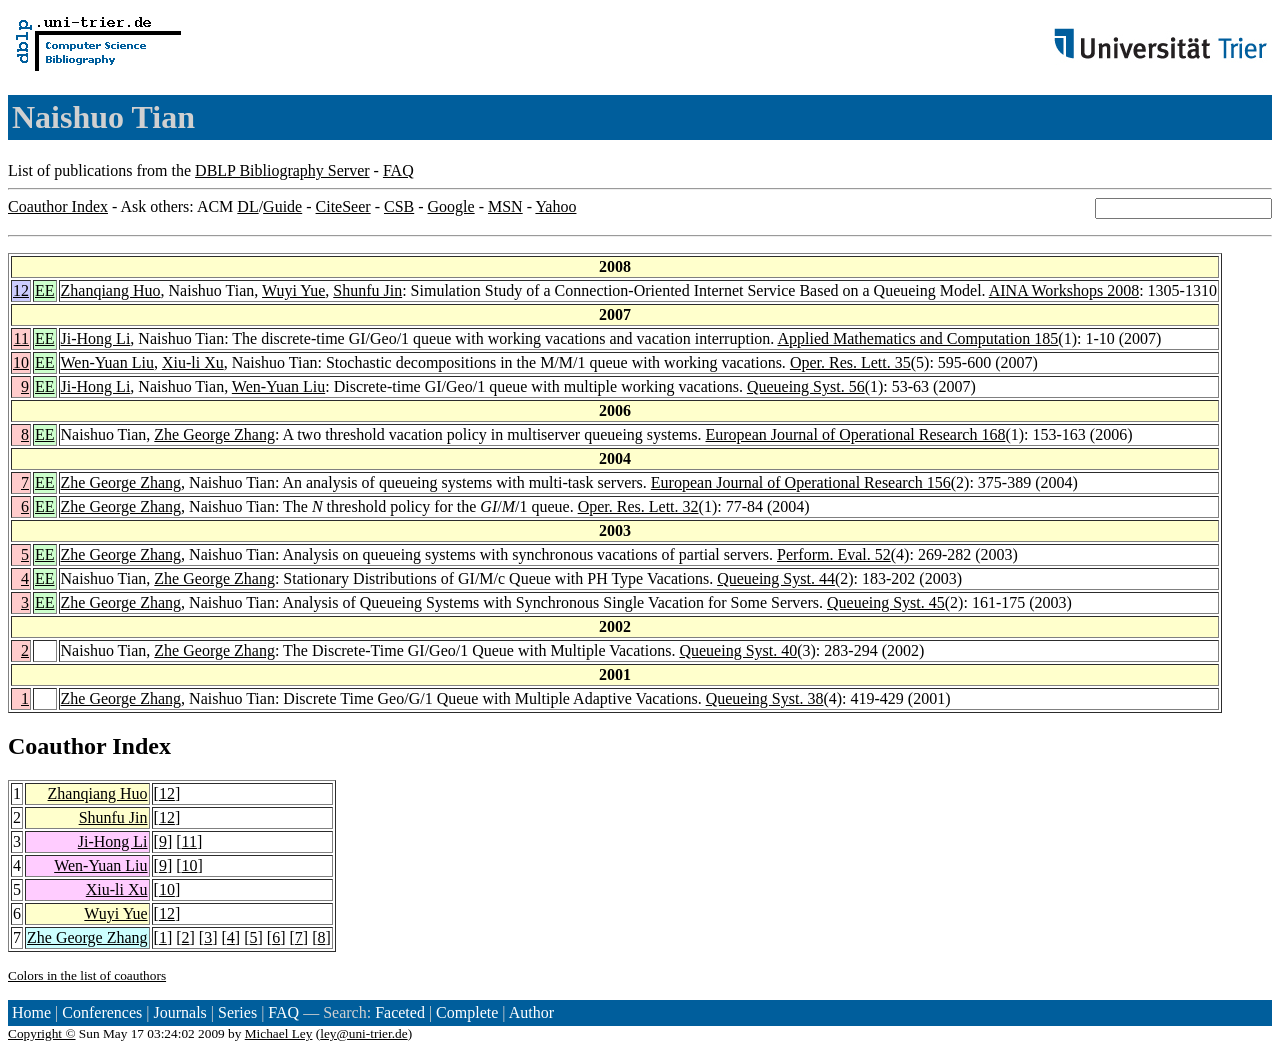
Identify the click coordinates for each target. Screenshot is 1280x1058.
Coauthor (57, 746)
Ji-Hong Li (96, 338)
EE (45, 290)
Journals (179, 1012)
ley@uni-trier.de (363, 1033)
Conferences (102, 1012)
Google (451, 206)
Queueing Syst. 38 (765, 698)
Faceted (400, 1012)
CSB (399, 206)
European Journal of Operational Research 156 (801, 482)
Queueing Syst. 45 (886, 602)
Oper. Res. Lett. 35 (850, 362)
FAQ (398, 170)
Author (531, 1012)
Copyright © (42, 1033)
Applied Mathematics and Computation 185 (917, 338)
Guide (282, 206)
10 (21, 362)
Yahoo (555, 206)
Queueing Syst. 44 (776, 578)
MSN (505, 206)
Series (237, 1012)
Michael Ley (279, 1033)
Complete (467, 1012)
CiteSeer (343, 206)
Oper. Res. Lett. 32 (638, 506)
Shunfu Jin (367, 290)
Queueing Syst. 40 (738, 650)
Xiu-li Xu (193, 362)
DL (247, 206)
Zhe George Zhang (214, 434)
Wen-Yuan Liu (107, 362)
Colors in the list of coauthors (87, 975)
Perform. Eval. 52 (834, 554)
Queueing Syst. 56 (806, 386)
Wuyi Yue (293, 290)
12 (21, 290)
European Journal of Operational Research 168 (856, 434)
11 (21, 338)
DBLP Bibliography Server (282, 170)
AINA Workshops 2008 (1064, 290)
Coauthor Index (58, 206)
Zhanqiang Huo (111, 290)
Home (31, 1012)
